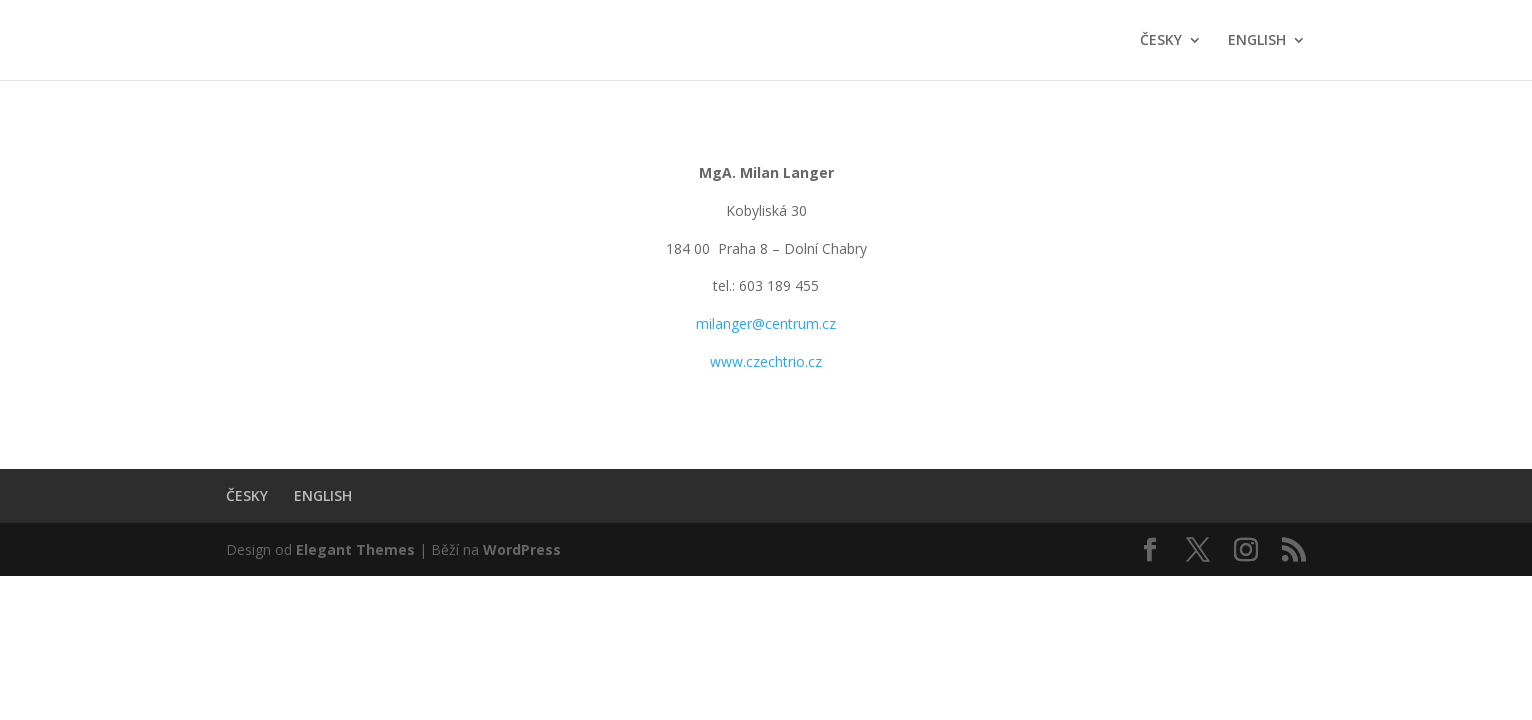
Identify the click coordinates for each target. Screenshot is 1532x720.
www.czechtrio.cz (766, 361)
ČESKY (1161, 41)
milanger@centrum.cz (766, 323)
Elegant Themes (355, 549)
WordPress (522, 549)
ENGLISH (1257, 41)
